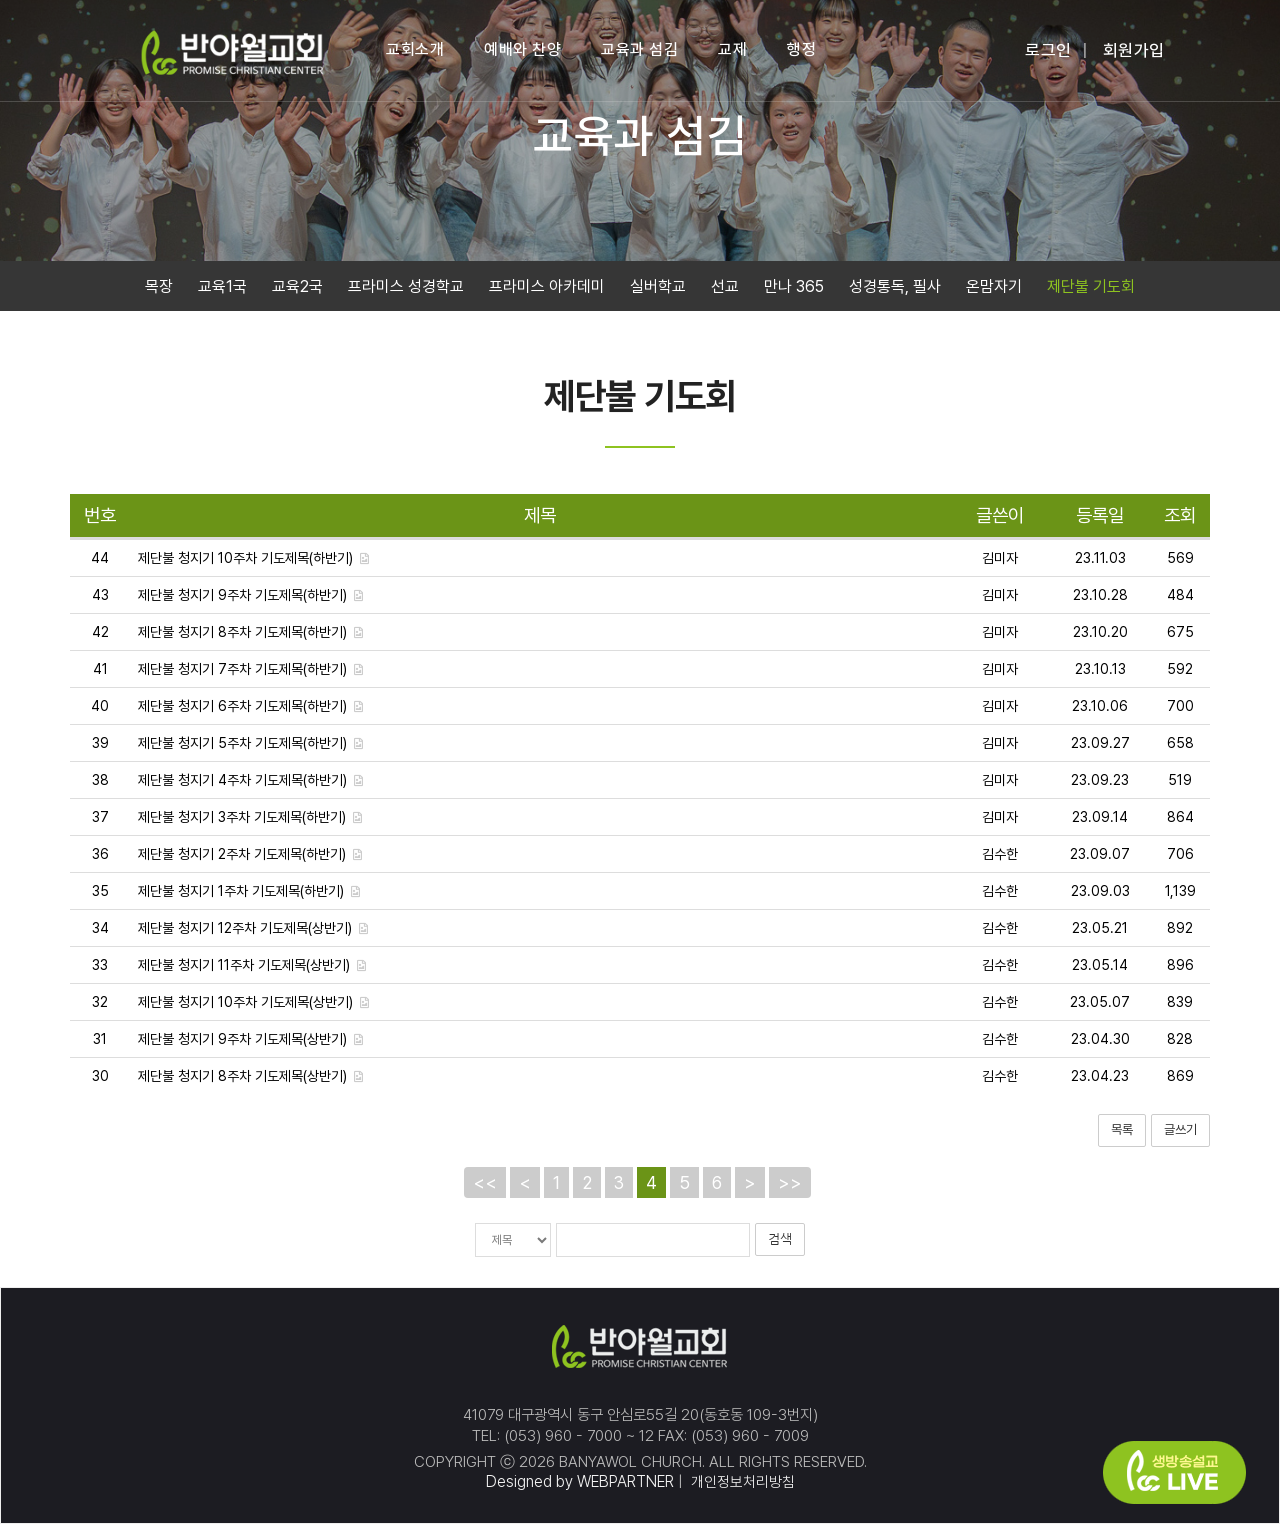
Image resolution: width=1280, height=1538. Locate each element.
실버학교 (658, 292)
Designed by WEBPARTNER (576, 1494)
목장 (159, 292)
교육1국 (222, 292)
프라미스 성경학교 (406, 292)
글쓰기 (1180, 1140)
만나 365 (794, 292)
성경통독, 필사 (895, 292)
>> (790, 1192)
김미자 (1000, 569)
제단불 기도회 (1091, 292)
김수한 (1000, 865)
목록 (1122, 1140)
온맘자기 (994, 292)
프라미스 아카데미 (547, 292)
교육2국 (297, 292)
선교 (725, 292)
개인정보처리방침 (741, 1494)
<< (485, 1192)
